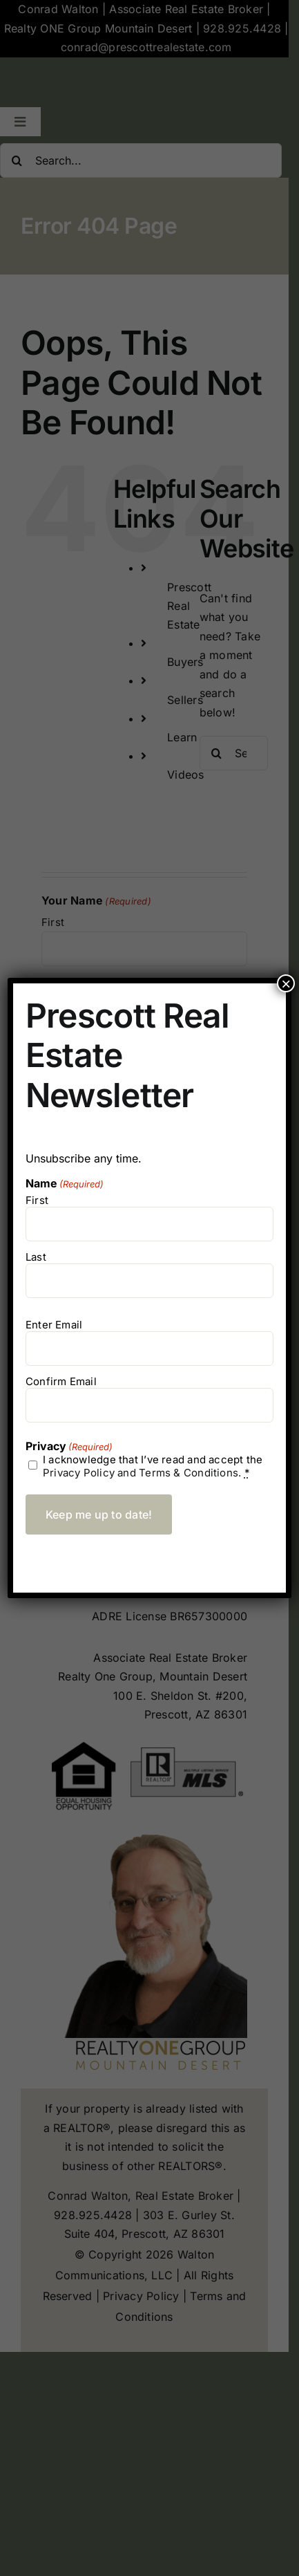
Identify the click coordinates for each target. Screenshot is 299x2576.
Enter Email (54, 1324)
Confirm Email (61, 1381)
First (37, 1200)
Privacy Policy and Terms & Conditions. (142, 1472)
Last (36, 1256)
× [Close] (286, 983)
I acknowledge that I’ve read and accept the (153, 1466)
